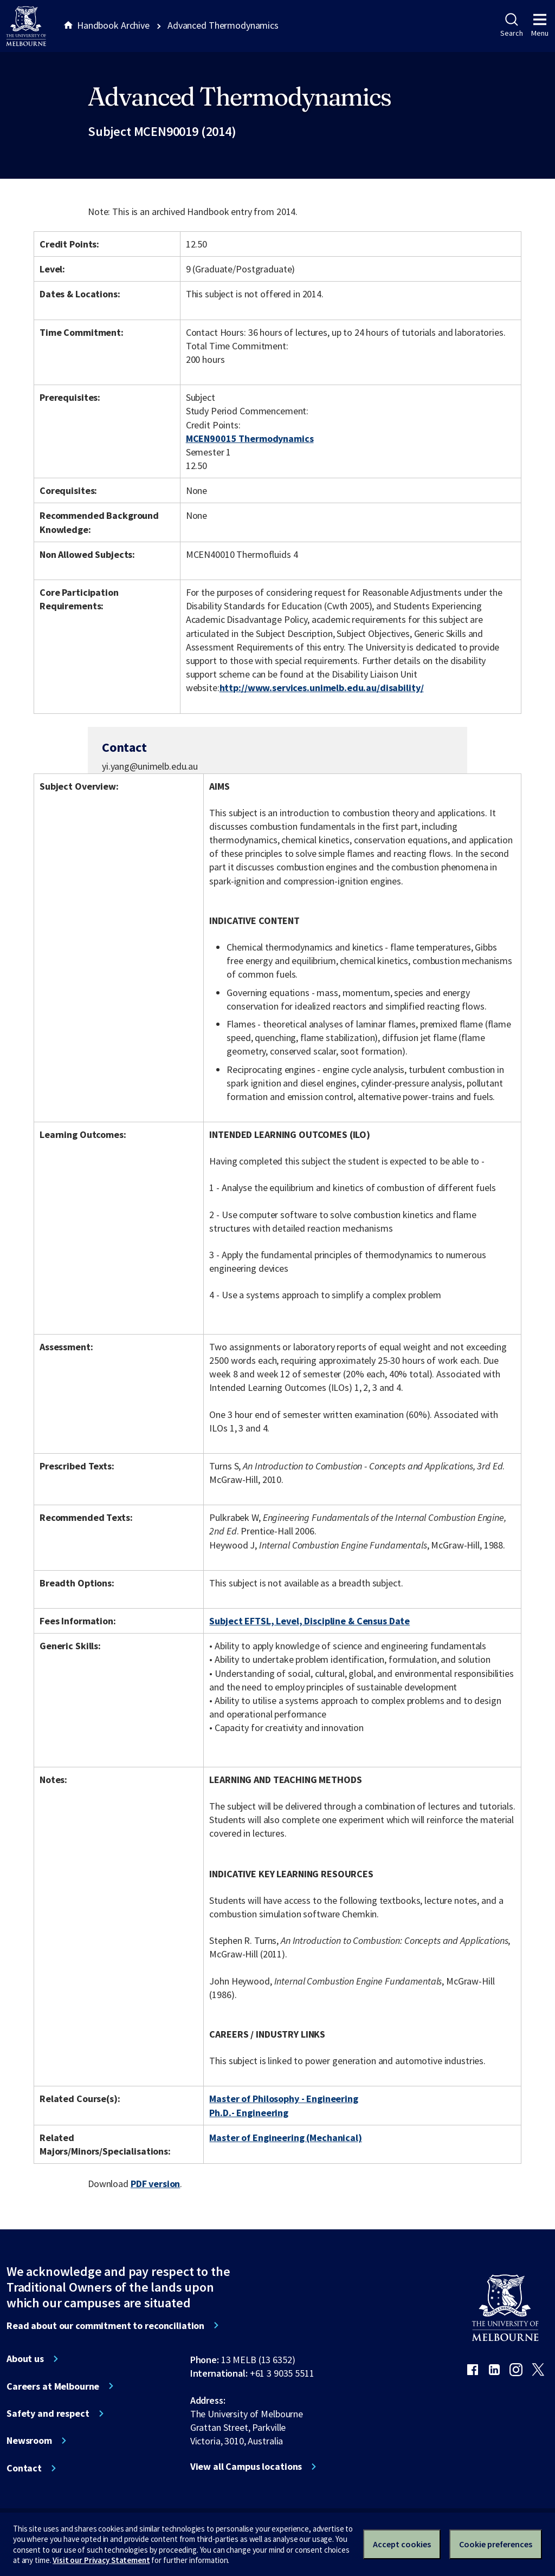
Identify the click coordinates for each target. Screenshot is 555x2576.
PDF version (155, 2183)
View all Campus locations (246, 2467)
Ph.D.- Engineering (248, 2112)
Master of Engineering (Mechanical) (285, 2137)
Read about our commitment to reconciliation (105, 2326)
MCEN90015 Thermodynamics (250, 438)
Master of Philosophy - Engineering (283, 2098)
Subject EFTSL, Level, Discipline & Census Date (309, 1621)
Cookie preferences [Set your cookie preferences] (495, 2544)
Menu (539, 25)
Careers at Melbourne (53, 2386)
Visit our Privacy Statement (101, 2560)
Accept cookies (402, 2544)
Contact (24, 2468)
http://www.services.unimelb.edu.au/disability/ (322, 687)
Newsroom (29, 2441)
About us (25, 2359)
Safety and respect (48, 2413)
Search (511, 25)
